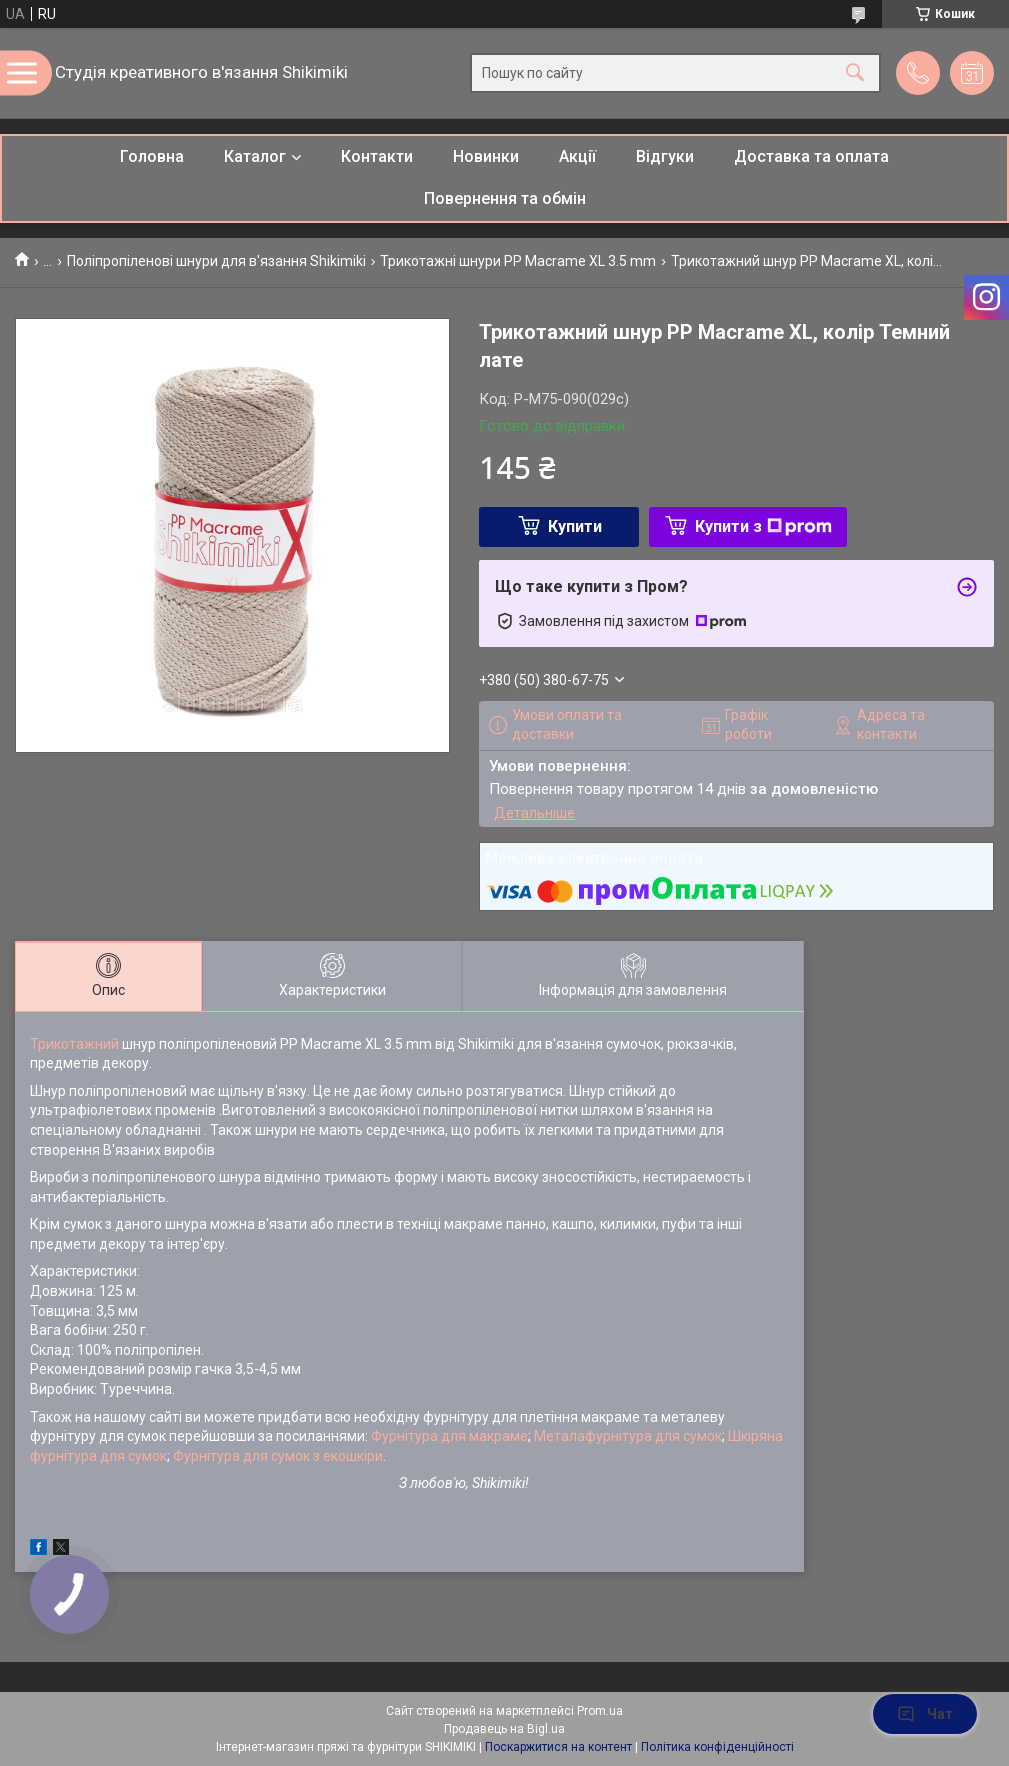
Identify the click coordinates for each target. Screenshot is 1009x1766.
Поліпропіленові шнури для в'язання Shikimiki (216, 261)
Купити (575, 526)
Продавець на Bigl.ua (504, 1729)
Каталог (255, 156)
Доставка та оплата (811, 156)
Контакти (377, 156)
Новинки (486, 156)
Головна (152, 156)
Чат (925, 1714)
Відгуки (665, 156)
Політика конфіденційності (717, 1747)
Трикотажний (76, 1044)
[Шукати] (855, 73)
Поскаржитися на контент (558, 1747)
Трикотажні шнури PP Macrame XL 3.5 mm (518, 261)
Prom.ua (600, 1711)
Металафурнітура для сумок (628, 1436)
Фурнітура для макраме (449, 1436)
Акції (577, 156)
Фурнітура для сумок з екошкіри (278, 1456)
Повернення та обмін (505, 198)
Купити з (763, 526)
